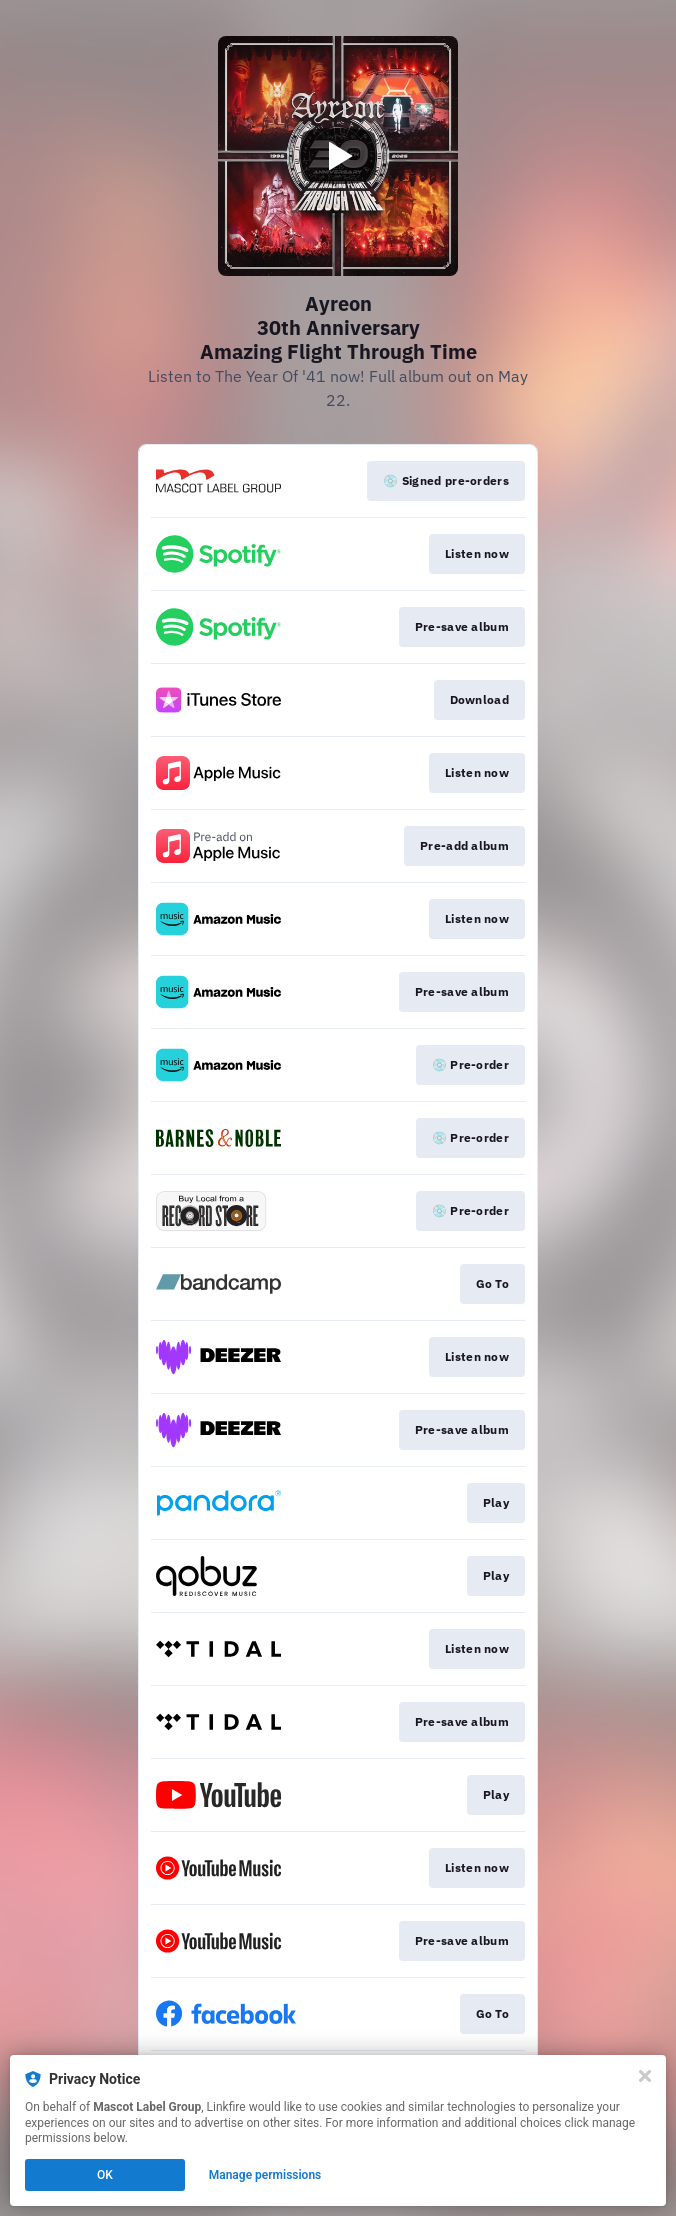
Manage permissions (265, 2175)
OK (105, 2175)
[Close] (645, 2076)
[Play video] (338, 156)
